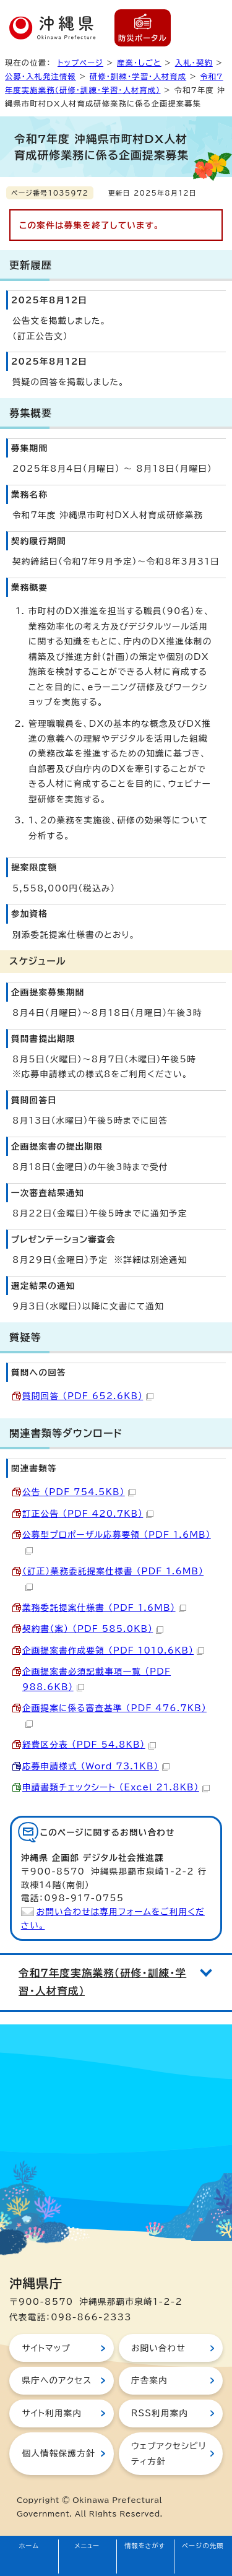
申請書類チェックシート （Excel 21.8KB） (116, 1787)
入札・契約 (194, 62)
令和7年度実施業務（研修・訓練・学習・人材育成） (102, 1982)
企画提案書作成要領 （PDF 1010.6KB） (113, 1650)
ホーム (29, 2546)
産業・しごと (139, 62)
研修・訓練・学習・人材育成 (138, 76)
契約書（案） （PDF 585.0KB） (92, 1628)
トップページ (80, 62)
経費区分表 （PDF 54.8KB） (89, 1744)
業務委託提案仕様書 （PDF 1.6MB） (104, 1607)
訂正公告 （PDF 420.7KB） (87, 1513)
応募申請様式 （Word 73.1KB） (96, 1766)
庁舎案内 (149, 2380)
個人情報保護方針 (58, 2453)
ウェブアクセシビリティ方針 (168, 2453)
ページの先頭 (203, 2546)
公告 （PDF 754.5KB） (78, 1492)
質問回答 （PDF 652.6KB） (87, 1396)
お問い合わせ (158, 2348)
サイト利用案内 (52, 2413)
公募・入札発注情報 (40, 76)
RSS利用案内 (159, 2413)
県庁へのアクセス (57, 2380)
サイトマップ (46, 2348)
